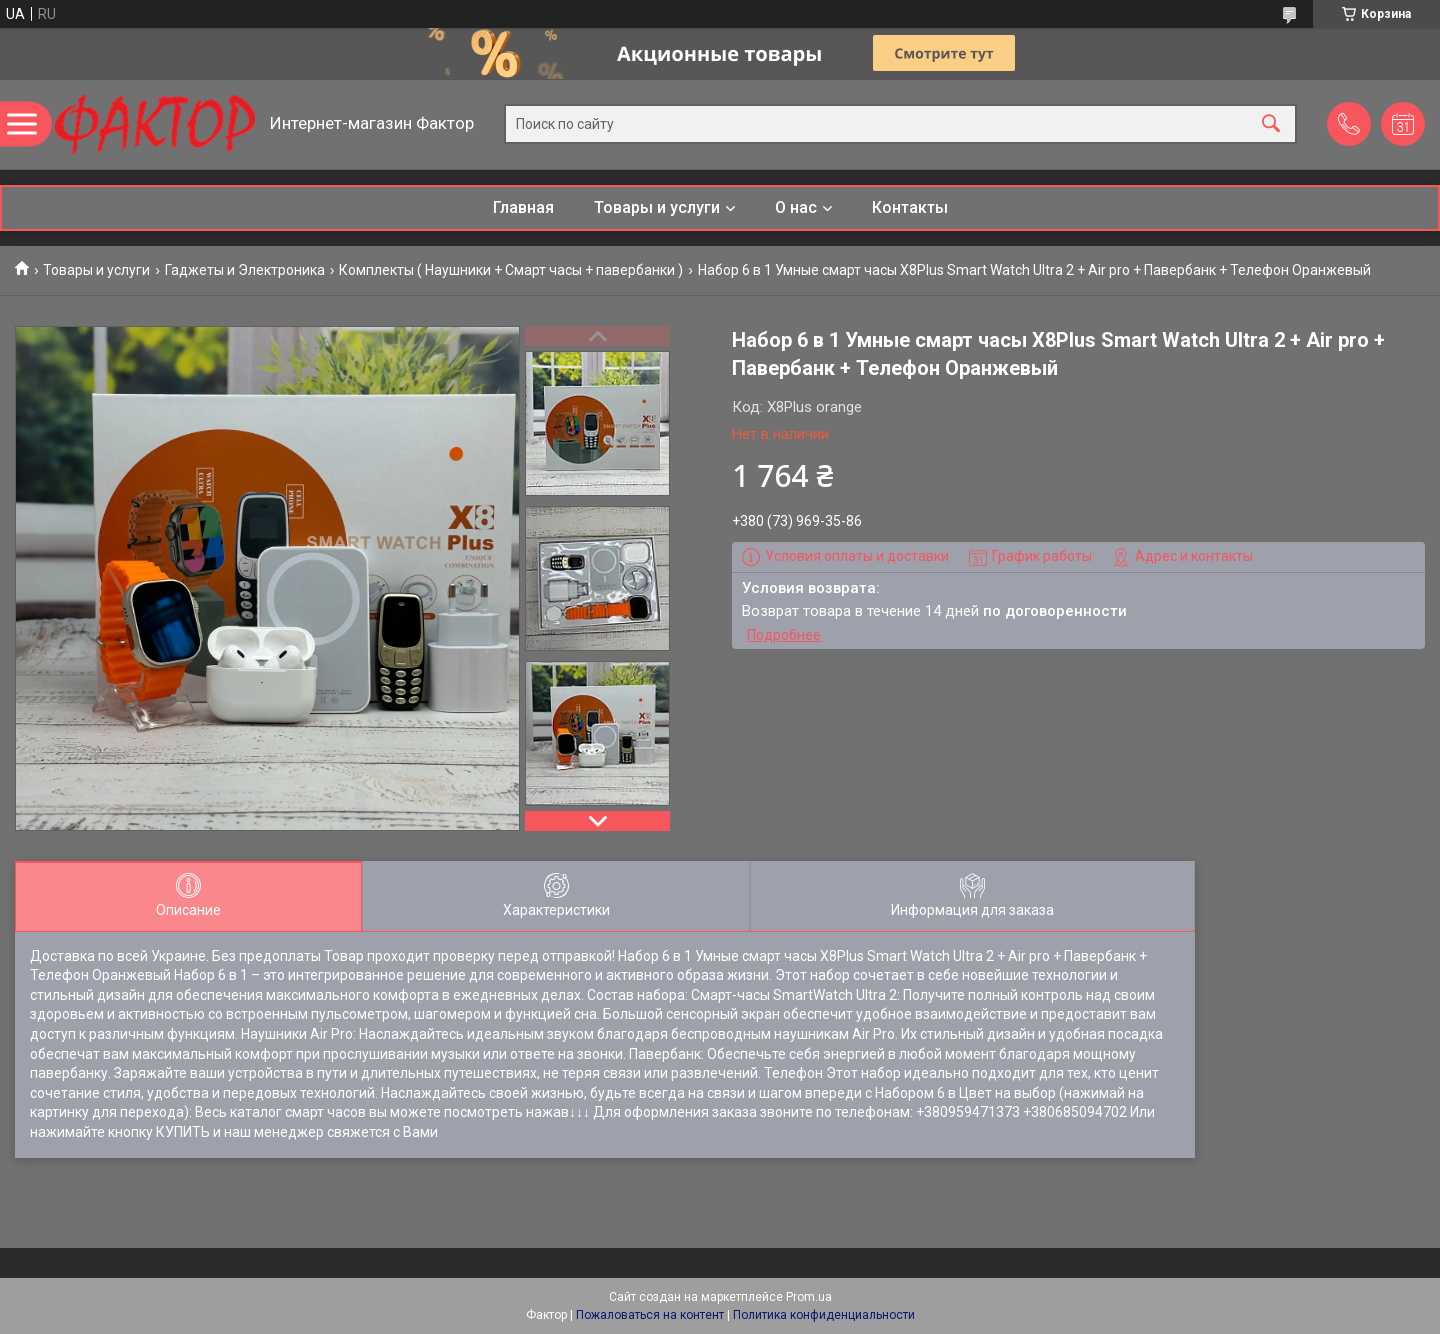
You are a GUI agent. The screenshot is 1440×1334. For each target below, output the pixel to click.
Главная (523, 207)
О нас (796, 207)
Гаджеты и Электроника (245, 270)
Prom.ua (809, 1297)
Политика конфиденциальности (824, 1315)
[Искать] (1271, 124)
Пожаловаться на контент (650, 1315)
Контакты (910, 207)
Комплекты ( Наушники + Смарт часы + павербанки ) (511, 270)
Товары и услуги (657, 207)
